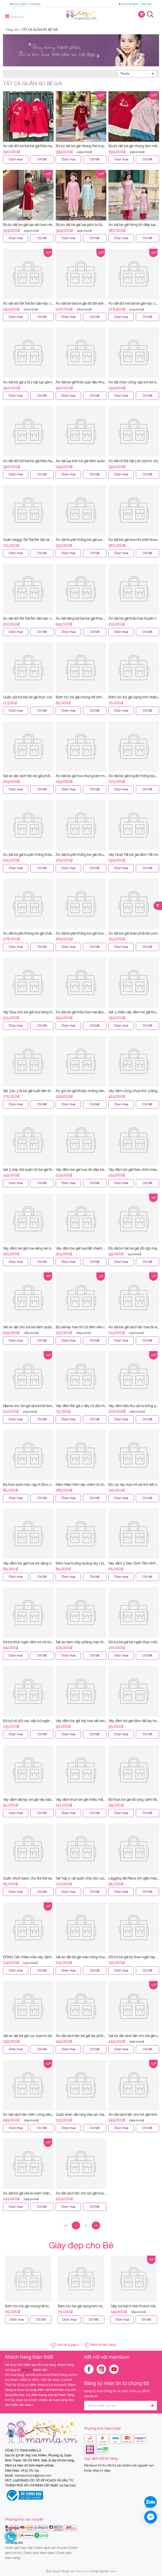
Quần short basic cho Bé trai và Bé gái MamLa (38, 1878)
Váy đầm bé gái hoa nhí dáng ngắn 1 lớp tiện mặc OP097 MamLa (53, 1563)
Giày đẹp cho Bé (81, 2245)
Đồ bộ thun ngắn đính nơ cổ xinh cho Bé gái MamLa (43, 1642)
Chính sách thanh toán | (40, 2553)
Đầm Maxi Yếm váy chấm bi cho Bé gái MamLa (92, 1485)
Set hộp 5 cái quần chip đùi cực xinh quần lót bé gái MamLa (102, 1878)
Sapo (112, 2571)
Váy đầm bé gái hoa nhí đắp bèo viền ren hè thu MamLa (99, 1170)
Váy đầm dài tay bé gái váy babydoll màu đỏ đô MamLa (46, 1800)
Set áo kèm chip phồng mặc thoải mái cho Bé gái (94, 1642)
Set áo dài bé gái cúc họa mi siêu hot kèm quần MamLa (45, 2036)
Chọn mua (16, 159)
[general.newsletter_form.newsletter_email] (120, 2405)
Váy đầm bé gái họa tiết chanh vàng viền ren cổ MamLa (98, 1248)
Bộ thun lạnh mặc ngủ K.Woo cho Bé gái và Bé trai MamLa (48, 1485)
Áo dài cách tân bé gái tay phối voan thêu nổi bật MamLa (99, 2036)
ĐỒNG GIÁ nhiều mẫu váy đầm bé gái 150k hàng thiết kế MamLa (53, 1957)
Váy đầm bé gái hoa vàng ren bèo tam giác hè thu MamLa (47, 1248)
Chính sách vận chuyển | (52, 2547)
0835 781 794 (29, 2470)
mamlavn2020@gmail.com (32, 2475)
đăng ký (26, 2370)
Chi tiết (42, 159)
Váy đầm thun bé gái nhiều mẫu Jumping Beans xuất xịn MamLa (105, 1800)
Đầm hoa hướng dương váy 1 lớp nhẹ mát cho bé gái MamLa (102, 1563)
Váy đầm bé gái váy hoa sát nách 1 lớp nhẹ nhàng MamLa (100, 1721)
